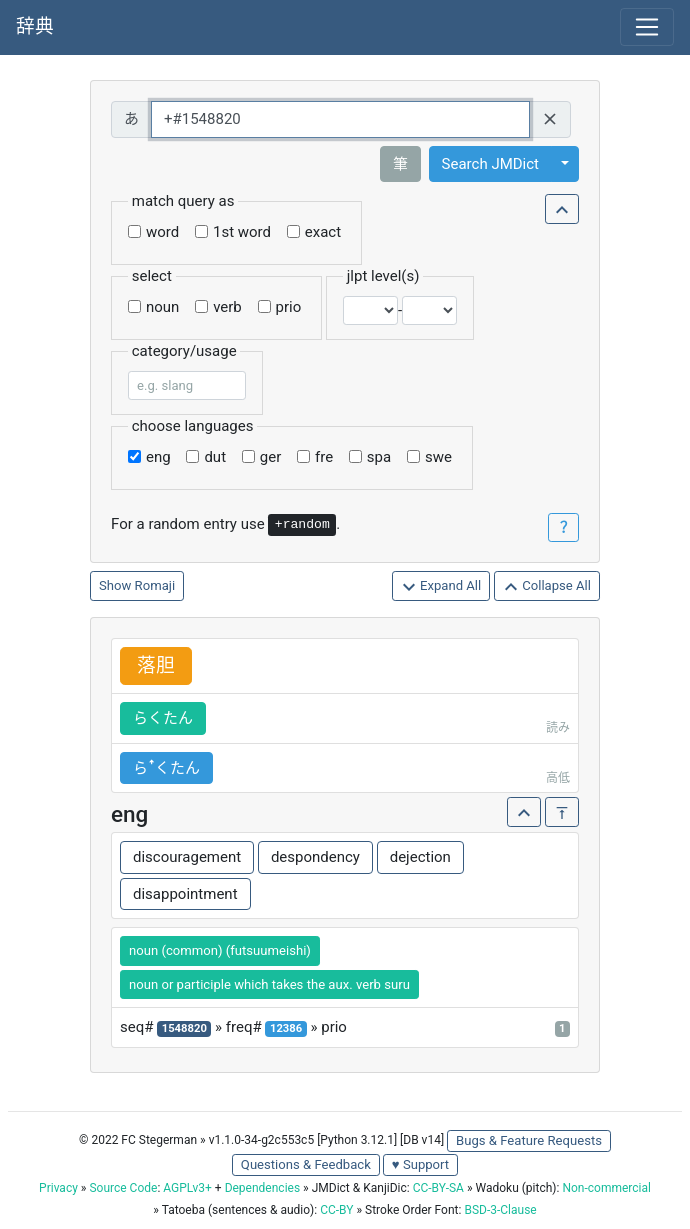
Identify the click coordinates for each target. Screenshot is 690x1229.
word (162, 232)
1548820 (184, 1028)
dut (215, 457)
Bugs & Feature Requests (529, 1140)
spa (379, 457)
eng (158, 457)
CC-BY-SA (438, 1188)
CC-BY (336, 1210)
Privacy (58, 1188)
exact (323, 232)
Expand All (441, 586)
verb (227, 307)
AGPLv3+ (187, 1188)
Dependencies (262, 1188)
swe (438, 457)
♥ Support (420, 1164)
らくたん (163, 718)
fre (324, 457)
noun (162, 307)
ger (270, 457)
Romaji (155, 585)
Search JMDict (490, 164)
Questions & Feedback (306, 1164)
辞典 (35, 27)
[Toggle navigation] (647, 27)
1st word (242, 232)
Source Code (123, 1188)
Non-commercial (606, 1188)
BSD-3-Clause (500, 1210)
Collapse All (547, 586)
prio (289, 307)
